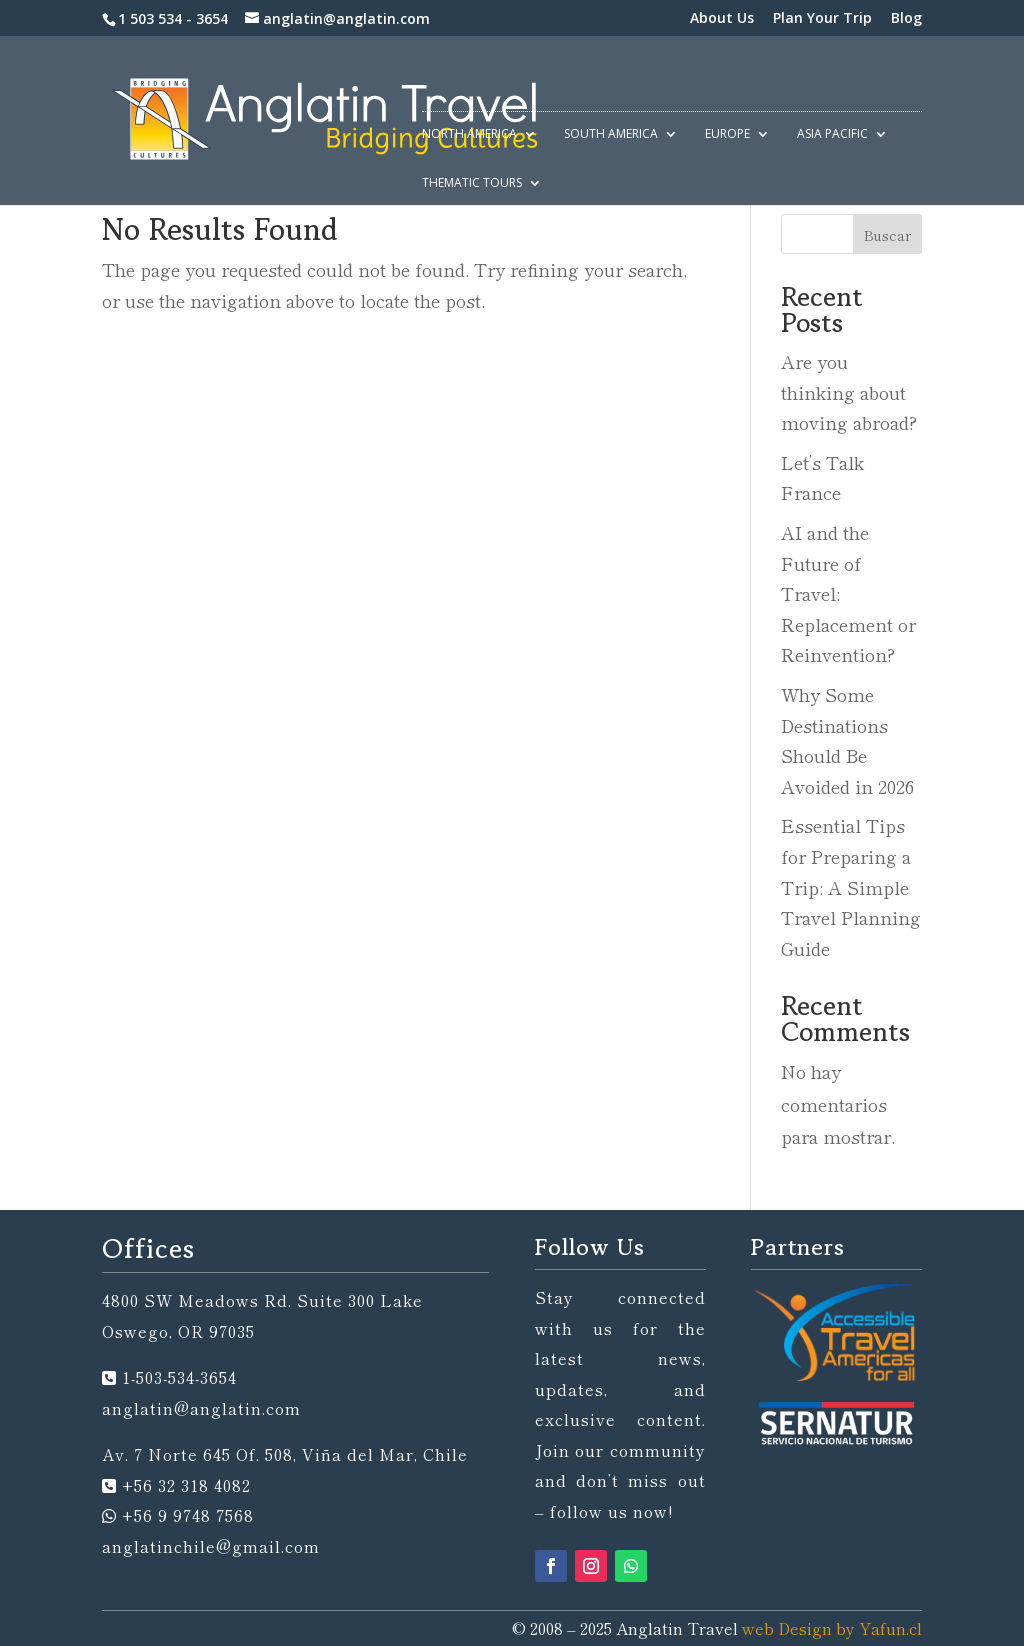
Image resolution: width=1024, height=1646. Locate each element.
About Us (722, 19)
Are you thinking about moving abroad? (849, 391)
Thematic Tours (472, 183)
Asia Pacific (832, 134)
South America (611, 134)
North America (469, 134)
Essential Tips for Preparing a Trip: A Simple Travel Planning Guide (851, 886)
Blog (906, 19)
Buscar (887, 235)
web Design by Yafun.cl (832, 1628)
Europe (727, 134)
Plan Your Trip (822, 19)
